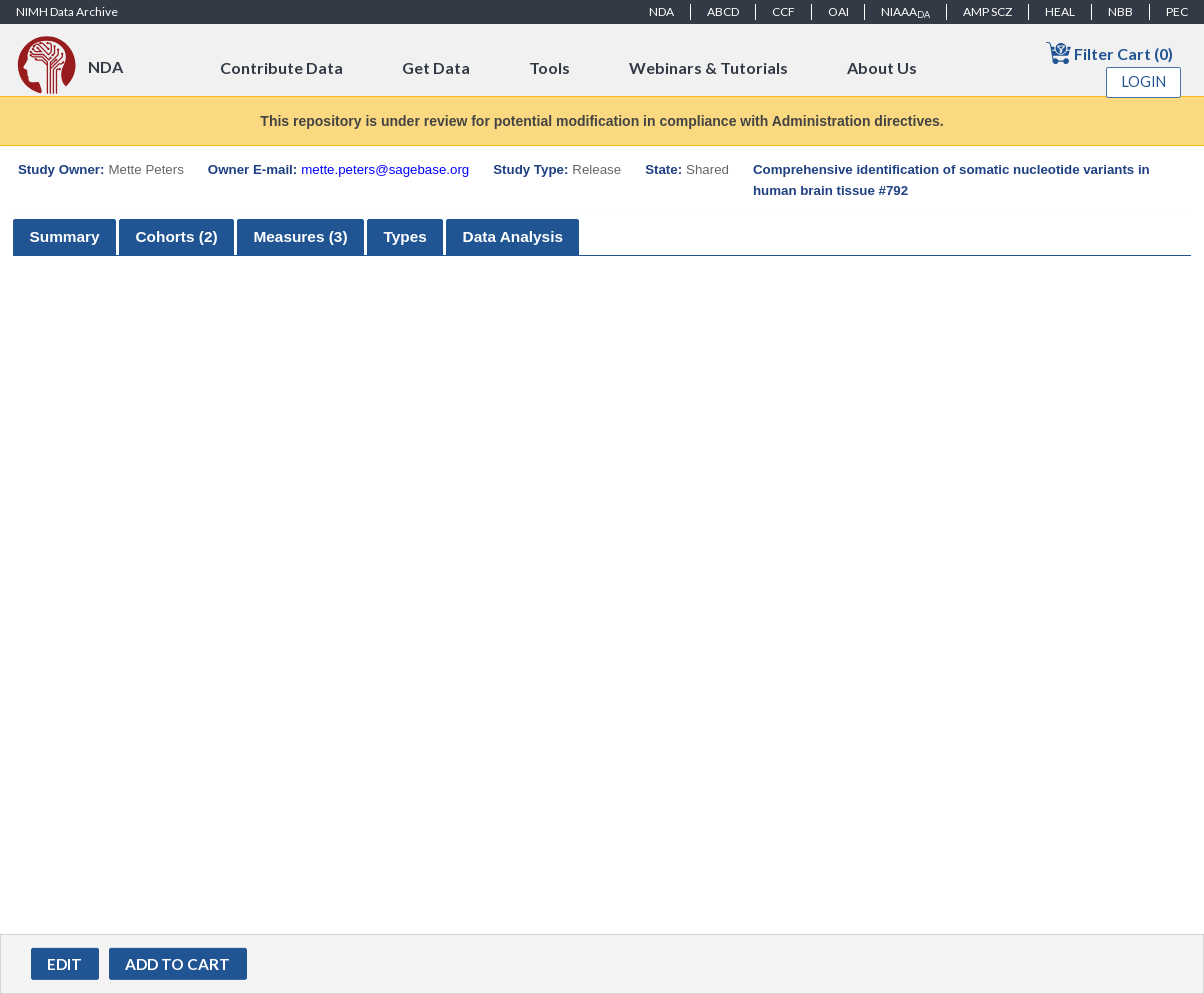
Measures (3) (300, 236)
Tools (549, 67)
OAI (838, 11)
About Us (882, 67)
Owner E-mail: (252, 169)
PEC (1177, 11)
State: (663, 169)
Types (404, 236)
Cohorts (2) (176, 236)
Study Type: (530, 169)
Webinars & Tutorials (708, 67)
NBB (1120, 11)
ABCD (723, 11)
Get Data (436, 67)
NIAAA (905, 12)
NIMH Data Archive (67, 11)
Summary (64, 236)
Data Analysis (513, 236)
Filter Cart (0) (1109, 52)
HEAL (1060, 11)
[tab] (64, 237)
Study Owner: (61, 169)
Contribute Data (281, 67)
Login (1144, 81)
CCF (783, 11)
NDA (661, 11)
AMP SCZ (987, 11)
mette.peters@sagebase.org (385, 169)
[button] (65, 964)
